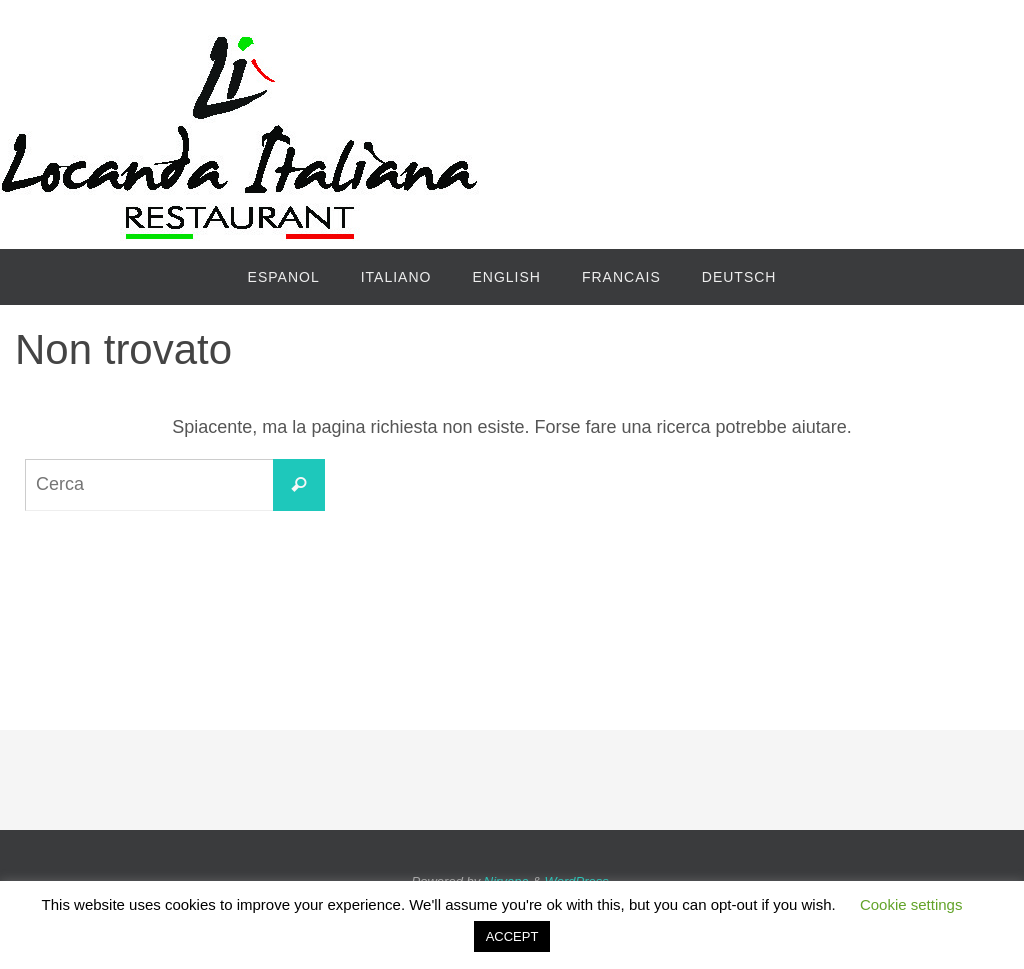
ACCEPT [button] (512, 936)
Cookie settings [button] (911, 904)
